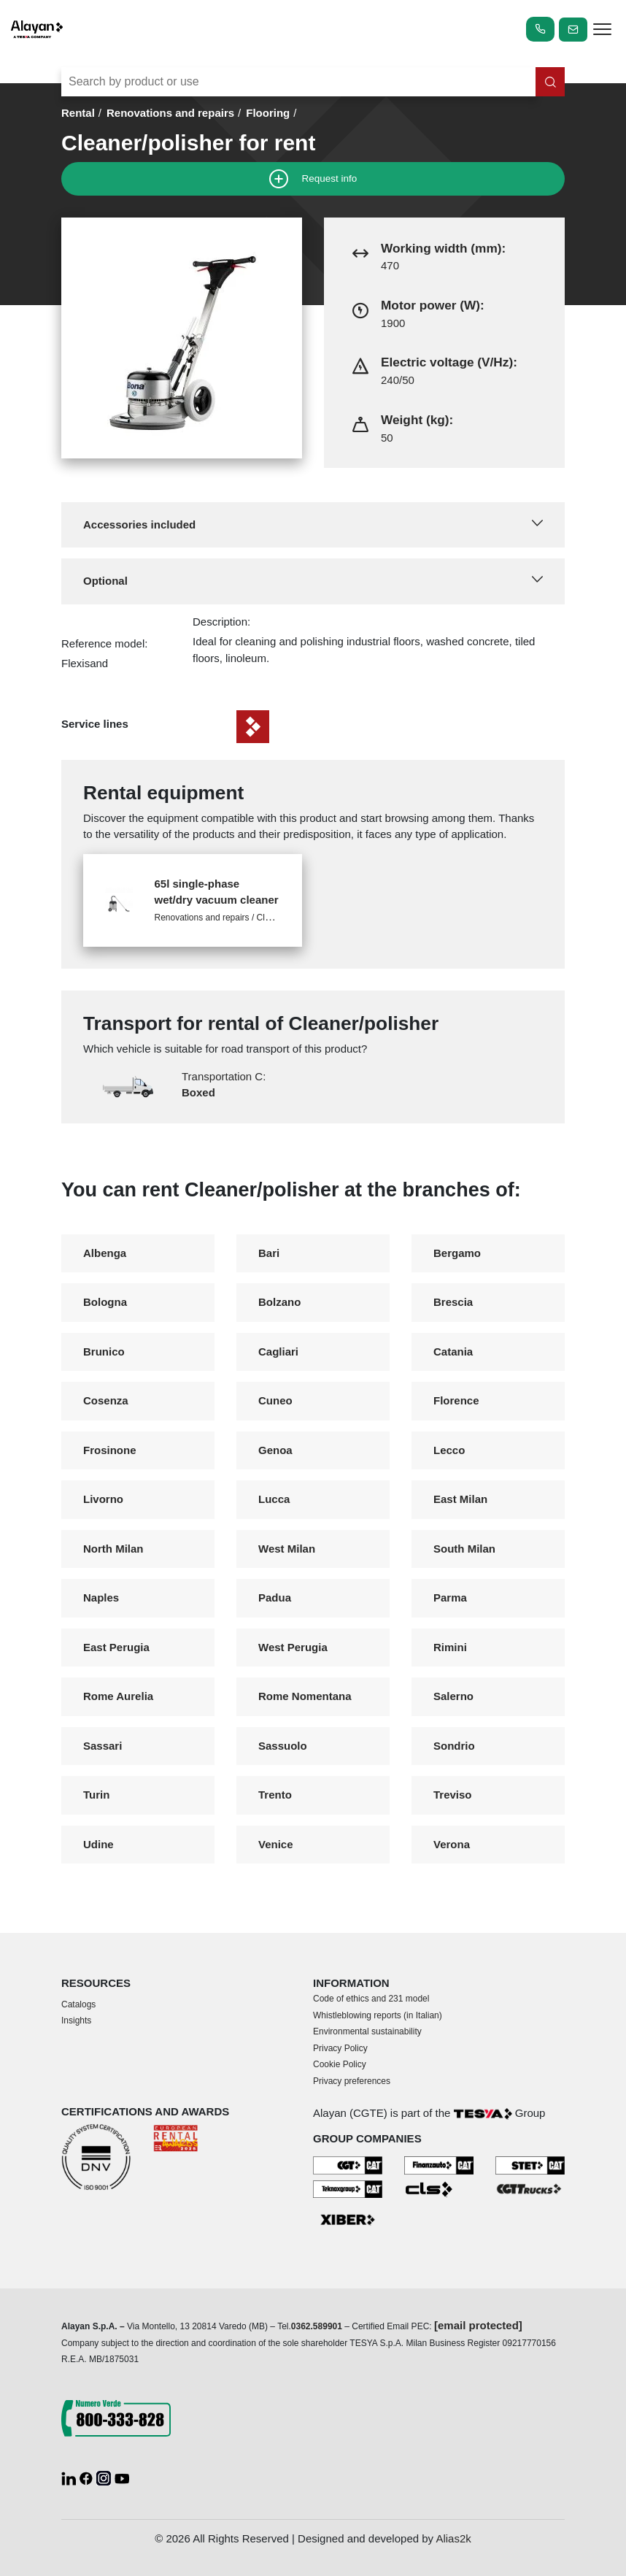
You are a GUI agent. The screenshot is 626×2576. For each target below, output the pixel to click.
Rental (78, 113)
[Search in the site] (550, 81)
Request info (313, 178)
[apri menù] (602, 32)
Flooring (268, 113)
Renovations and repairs (170, 113)
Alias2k (453, 2538)
